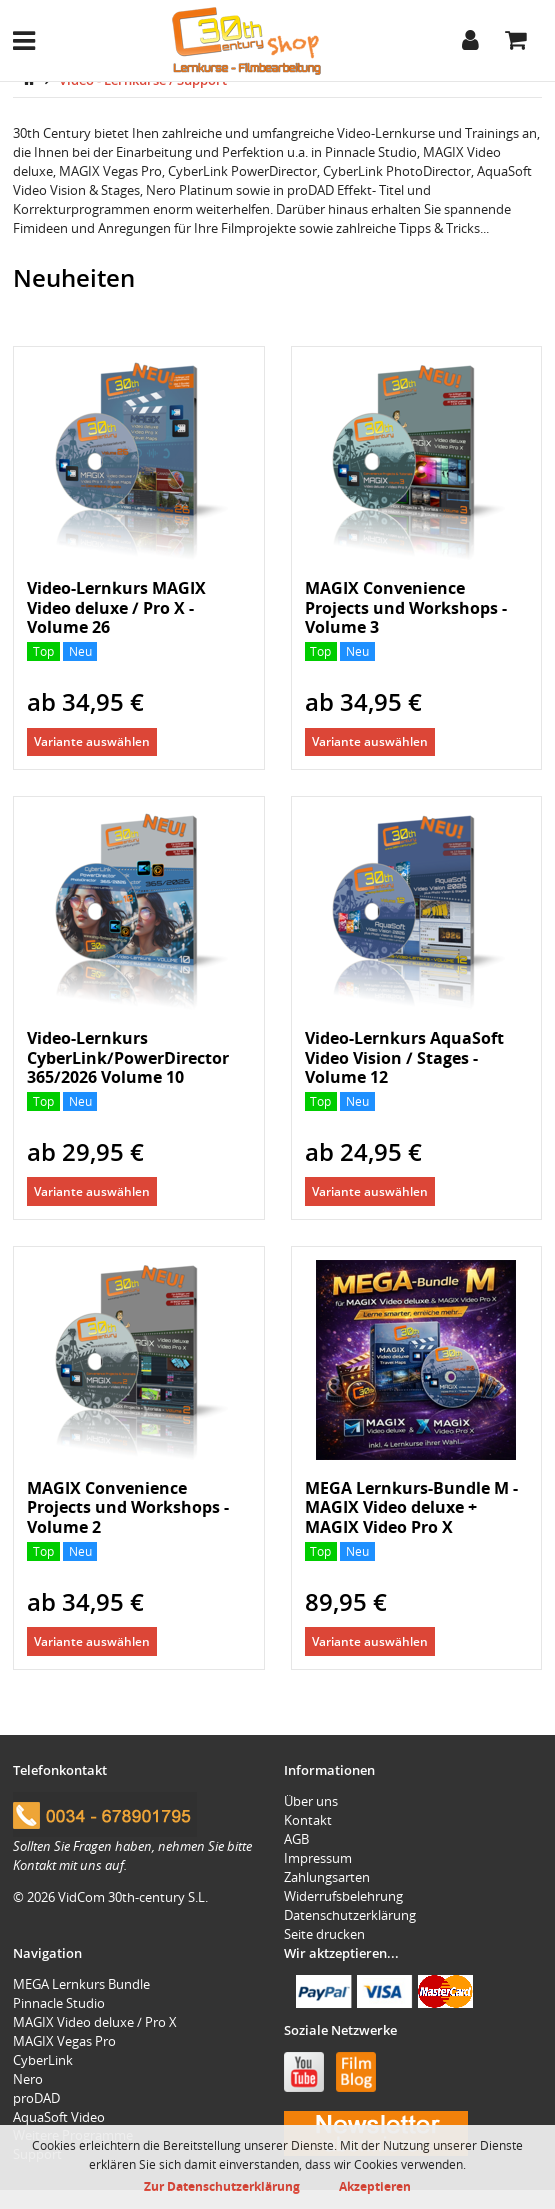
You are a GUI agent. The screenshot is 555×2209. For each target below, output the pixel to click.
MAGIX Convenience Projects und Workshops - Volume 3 (406, 607)
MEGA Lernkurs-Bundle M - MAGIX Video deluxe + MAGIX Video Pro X (411, 1507)
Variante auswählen (92, 741)
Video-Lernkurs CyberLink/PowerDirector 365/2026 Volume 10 (128, 1057)
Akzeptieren (375, 2186)
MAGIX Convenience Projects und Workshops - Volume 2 (128, 1507)
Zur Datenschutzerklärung (222, 2186)
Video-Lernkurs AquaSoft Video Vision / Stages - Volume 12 (404, 1057)
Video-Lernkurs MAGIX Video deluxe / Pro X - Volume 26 (116, 607)
